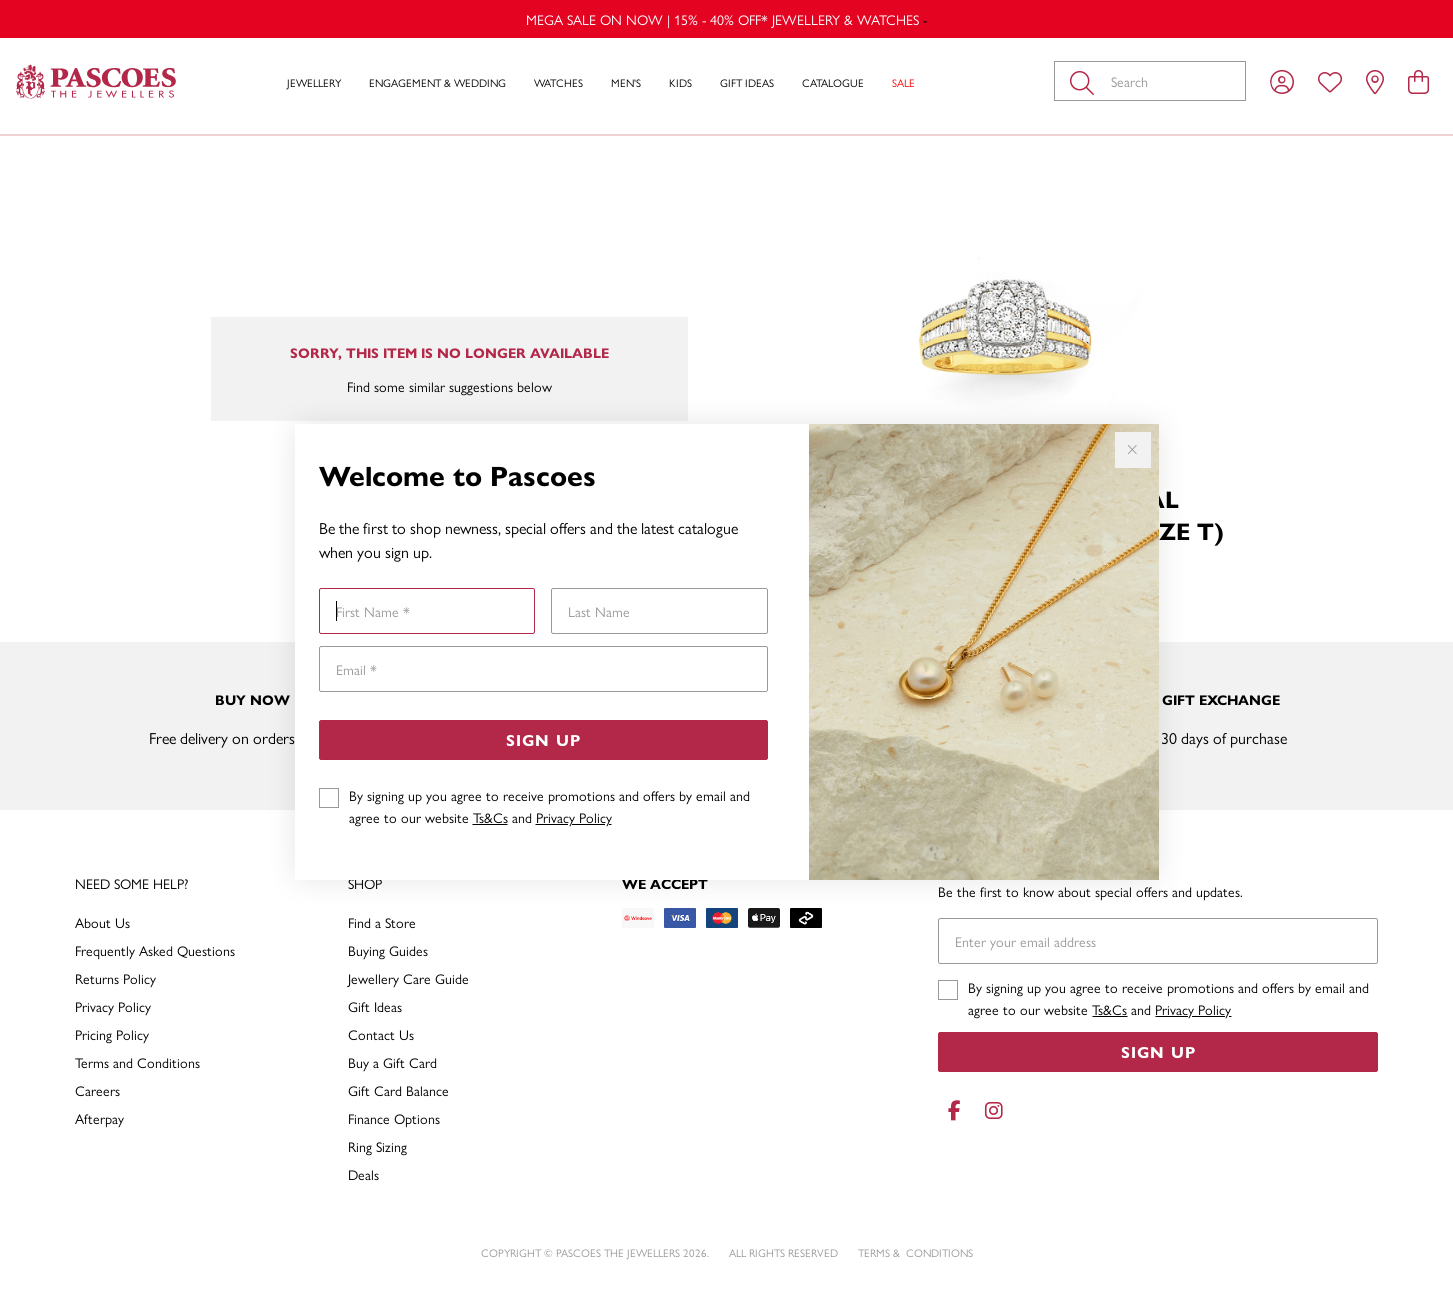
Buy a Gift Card (392, 1062)
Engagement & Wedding (437, 82)
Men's (626, 82)
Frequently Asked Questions (155, 950)
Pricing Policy (112, 1034)
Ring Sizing (377, 1146)
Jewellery (314, 82)
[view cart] (1418, 81)
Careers (97, 1090)
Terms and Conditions (137, 1062)
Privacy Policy (574, 817)
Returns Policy (115, 978)
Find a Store (382, 922)
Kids (680, 82)
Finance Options (394, 1118)
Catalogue (833, 82)
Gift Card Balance (398, 1090)
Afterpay (99, 1118)
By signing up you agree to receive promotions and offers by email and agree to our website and (549, 806)
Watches (558, 82)
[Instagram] (990, 1110)
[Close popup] (1133, 450)
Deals (363, 1174)
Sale (903, 82)
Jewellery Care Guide (408, 978)
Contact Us (381, 1034)
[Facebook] (954, 1110)
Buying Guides (388, 950)
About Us (102, 922)
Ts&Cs (490, 817)
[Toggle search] (1086, 81)
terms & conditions (915, 1252)
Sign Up (543, 739)
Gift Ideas (747, 82)
